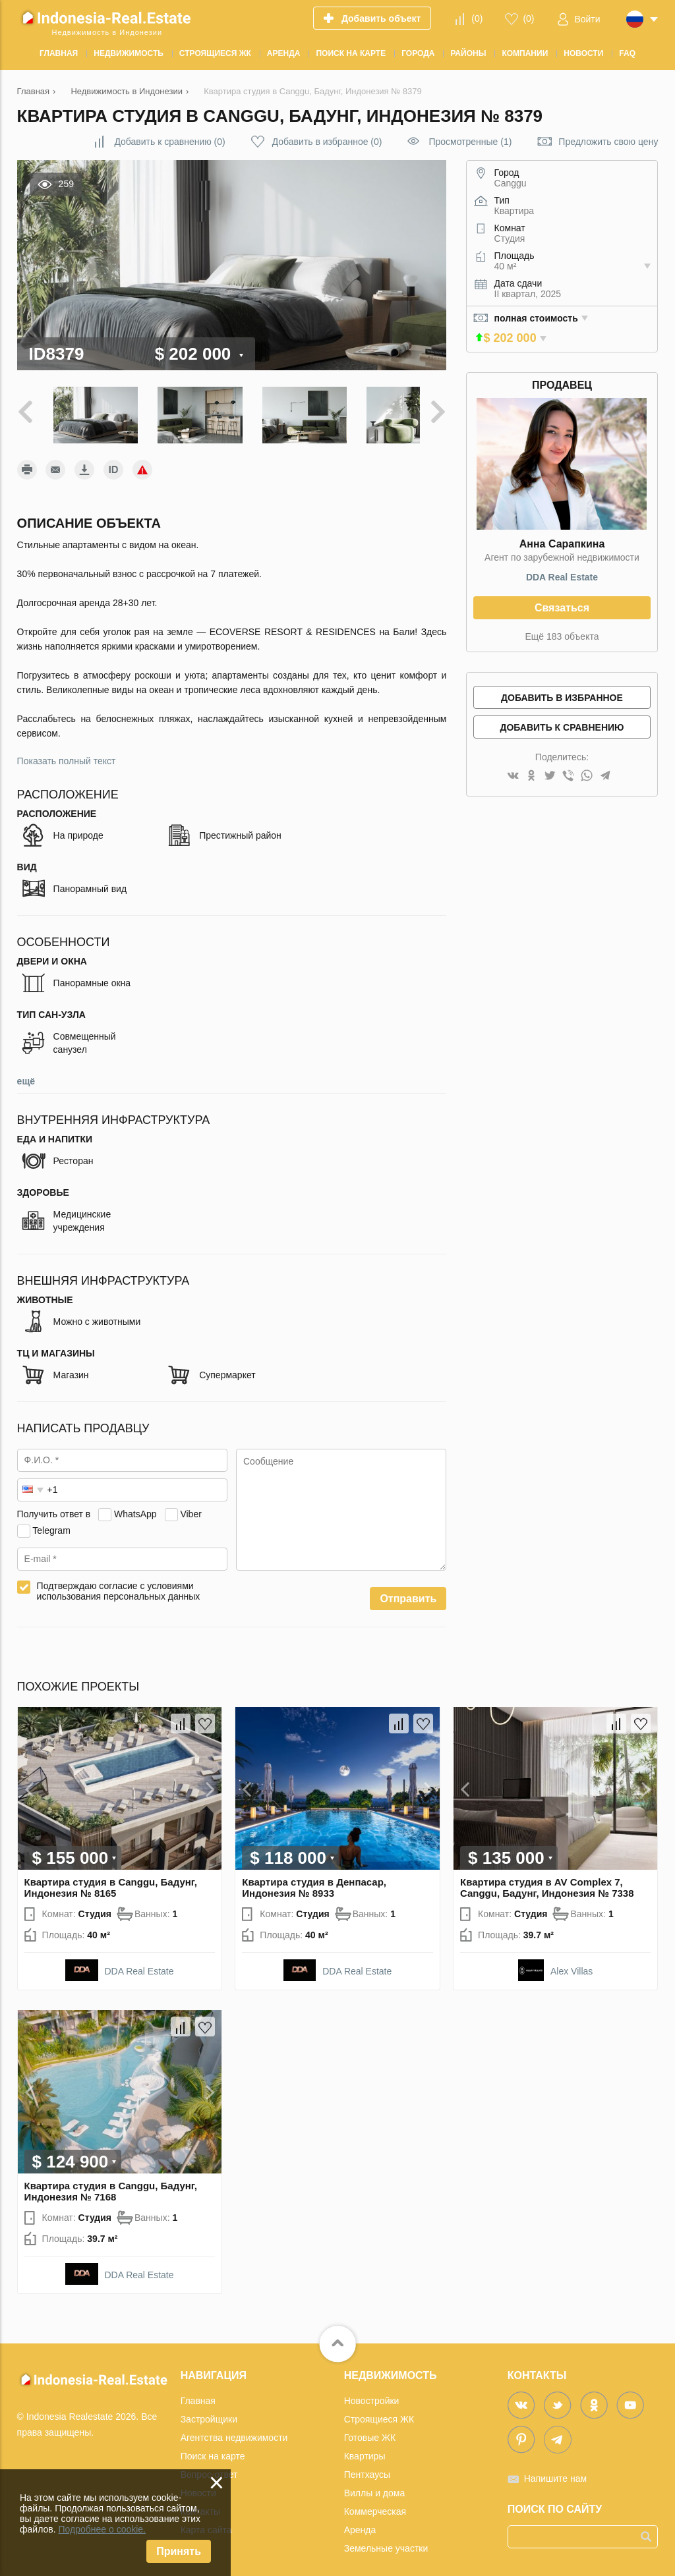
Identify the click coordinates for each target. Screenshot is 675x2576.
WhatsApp (135, 1506)
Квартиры (365, 2449)
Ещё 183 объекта (562, 636)
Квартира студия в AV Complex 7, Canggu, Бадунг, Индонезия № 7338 (546, 1881)
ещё (26, 1074)
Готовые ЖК (370, 2430)
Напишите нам (555, 2471)
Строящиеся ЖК (379, 2412)
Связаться (562, 607)
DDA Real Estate (562, 577)
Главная (198, 2393)
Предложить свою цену (608, 141)
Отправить (408, 1592)
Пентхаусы (367, 2467)
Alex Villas (571, 1964)
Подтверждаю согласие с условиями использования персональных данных (118, 1584)
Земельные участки (386, 2541)
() (477, 18)
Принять (178, 2551)
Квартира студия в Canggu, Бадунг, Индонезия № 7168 (110, 2184)
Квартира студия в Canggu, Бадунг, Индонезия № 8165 (110, 1881)
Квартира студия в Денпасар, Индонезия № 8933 (314, 1881)
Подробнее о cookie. (102, 2529)
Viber (190, 1506)
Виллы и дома (374, 2485)
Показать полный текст (66, 754)
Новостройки (371, 2393)
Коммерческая (375, 2504)
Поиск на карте (213, 2449)
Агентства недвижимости (234, 2430)
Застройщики (209, 2412)
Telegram (51, 1523)
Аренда (360, 2522)
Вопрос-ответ (209, 2467)
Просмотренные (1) (470, 141)
